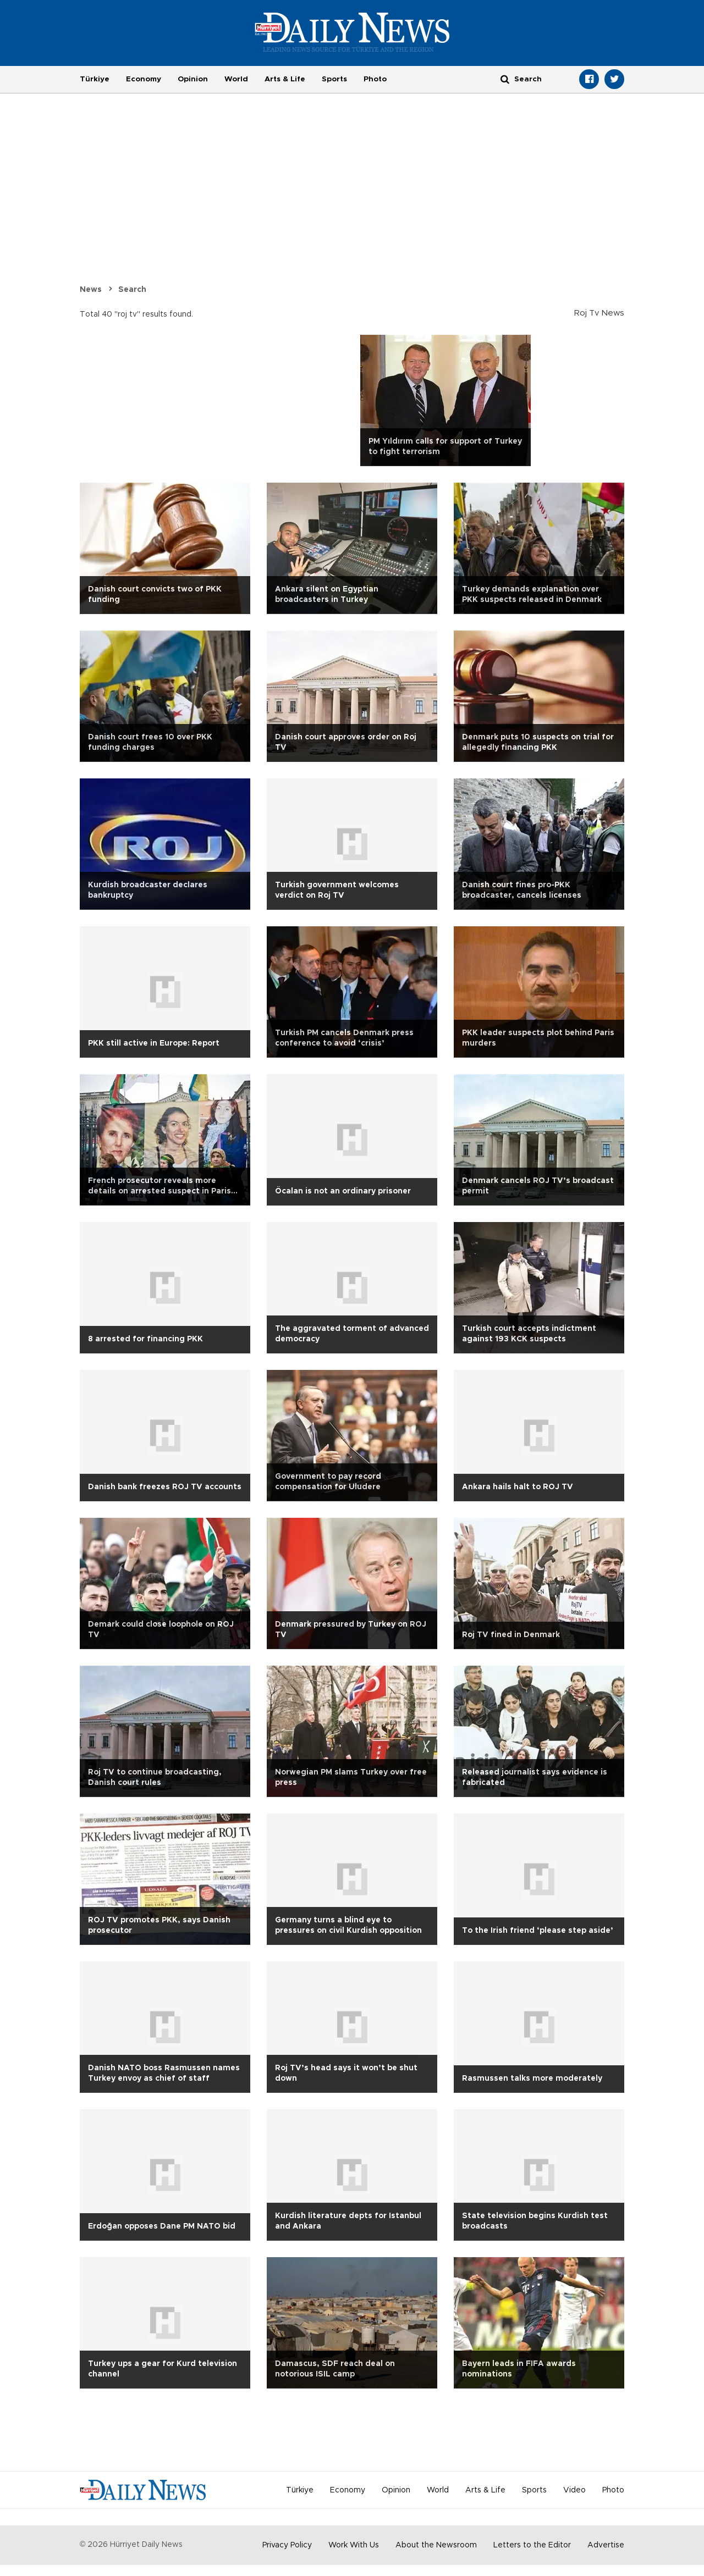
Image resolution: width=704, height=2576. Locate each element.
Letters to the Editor (532, 2545)
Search (132, 290)
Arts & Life (285, 79)
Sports (334, 79)
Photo (375, 79)
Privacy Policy (287, 2545)
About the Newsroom (436, 2545)
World (236, 79)
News (91, 290)
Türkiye (94, 79)
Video (574, 2490)
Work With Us (353, 2545)
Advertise (605, 2545)
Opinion (193, 79)
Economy (143, 79)
